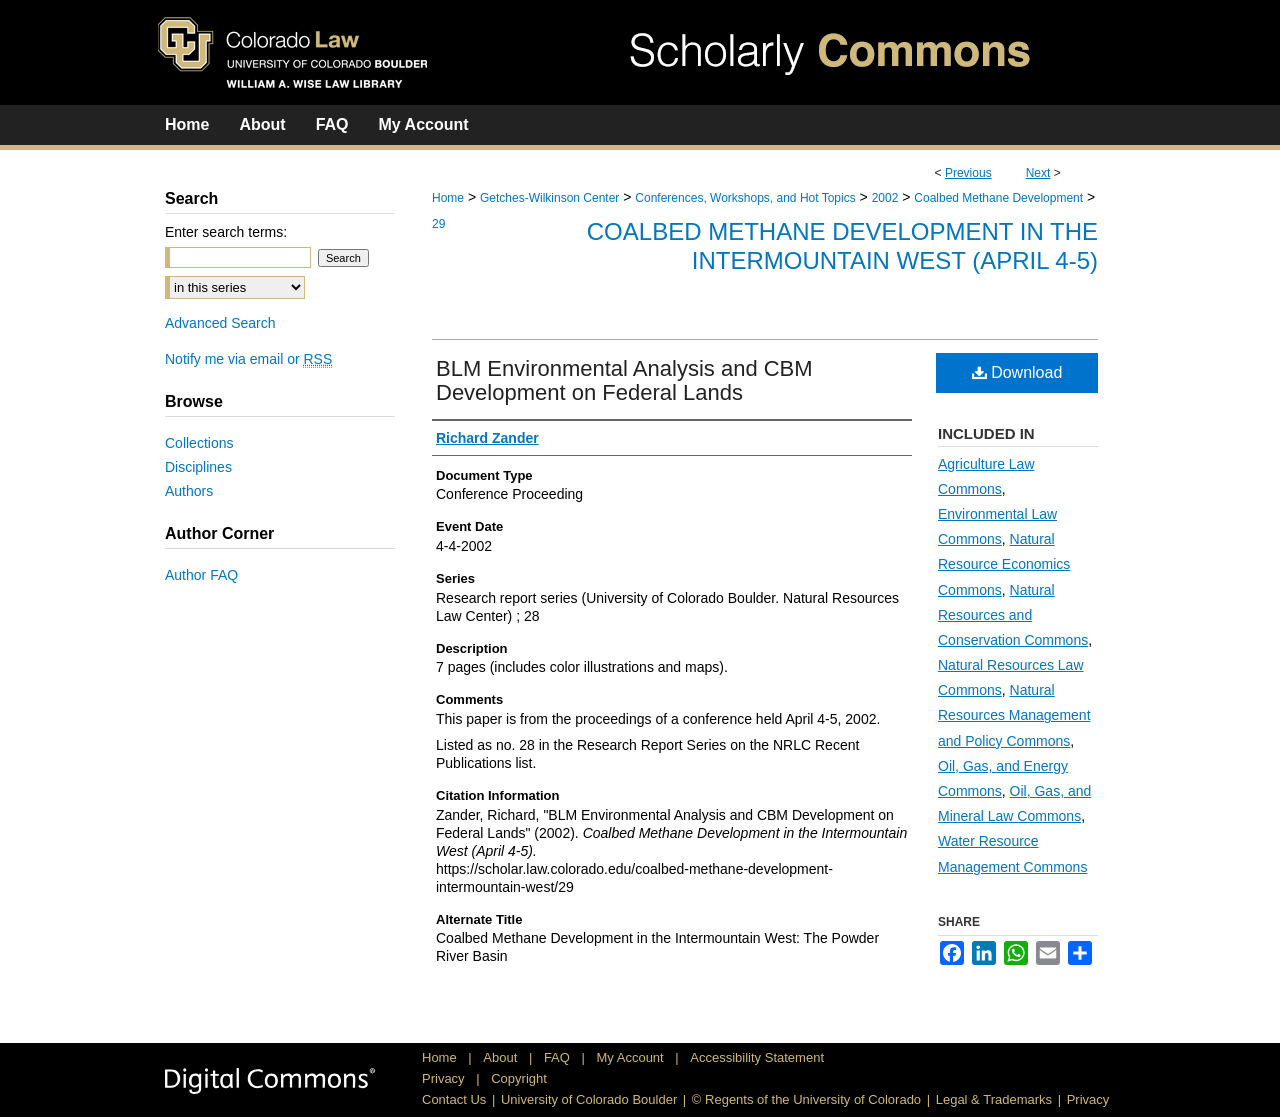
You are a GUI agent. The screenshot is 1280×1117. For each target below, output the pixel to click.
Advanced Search (220, 323)
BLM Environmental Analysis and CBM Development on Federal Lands (624, 380)
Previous (968, 173)
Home (448, 198)
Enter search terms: (226, 232)
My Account (632, 1057)
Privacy (445, 1078)
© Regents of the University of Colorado (806, 1099)
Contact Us (454, 1099)
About (502, 1057)
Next (1038, 173)
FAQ (559, 1057)
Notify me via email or (248, 359)
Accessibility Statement (757, 1057)
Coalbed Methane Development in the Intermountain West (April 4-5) (842, 246)
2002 (885, 198)
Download (1017, 372)
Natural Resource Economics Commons (1004, 564)
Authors (189, 491)
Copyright (519, 1078)
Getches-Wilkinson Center (549, 198)
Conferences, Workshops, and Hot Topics (745, 198)
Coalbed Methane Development (998, 198)
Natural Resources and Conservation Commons (1013, 615)
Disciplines (198, 467)
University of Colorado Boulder (589, 1099)
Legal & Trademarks (994, 1099)
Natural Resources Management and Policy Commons (1014, 715)
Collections (199, 443)
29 (438, 224)
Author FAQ (201, 575)
